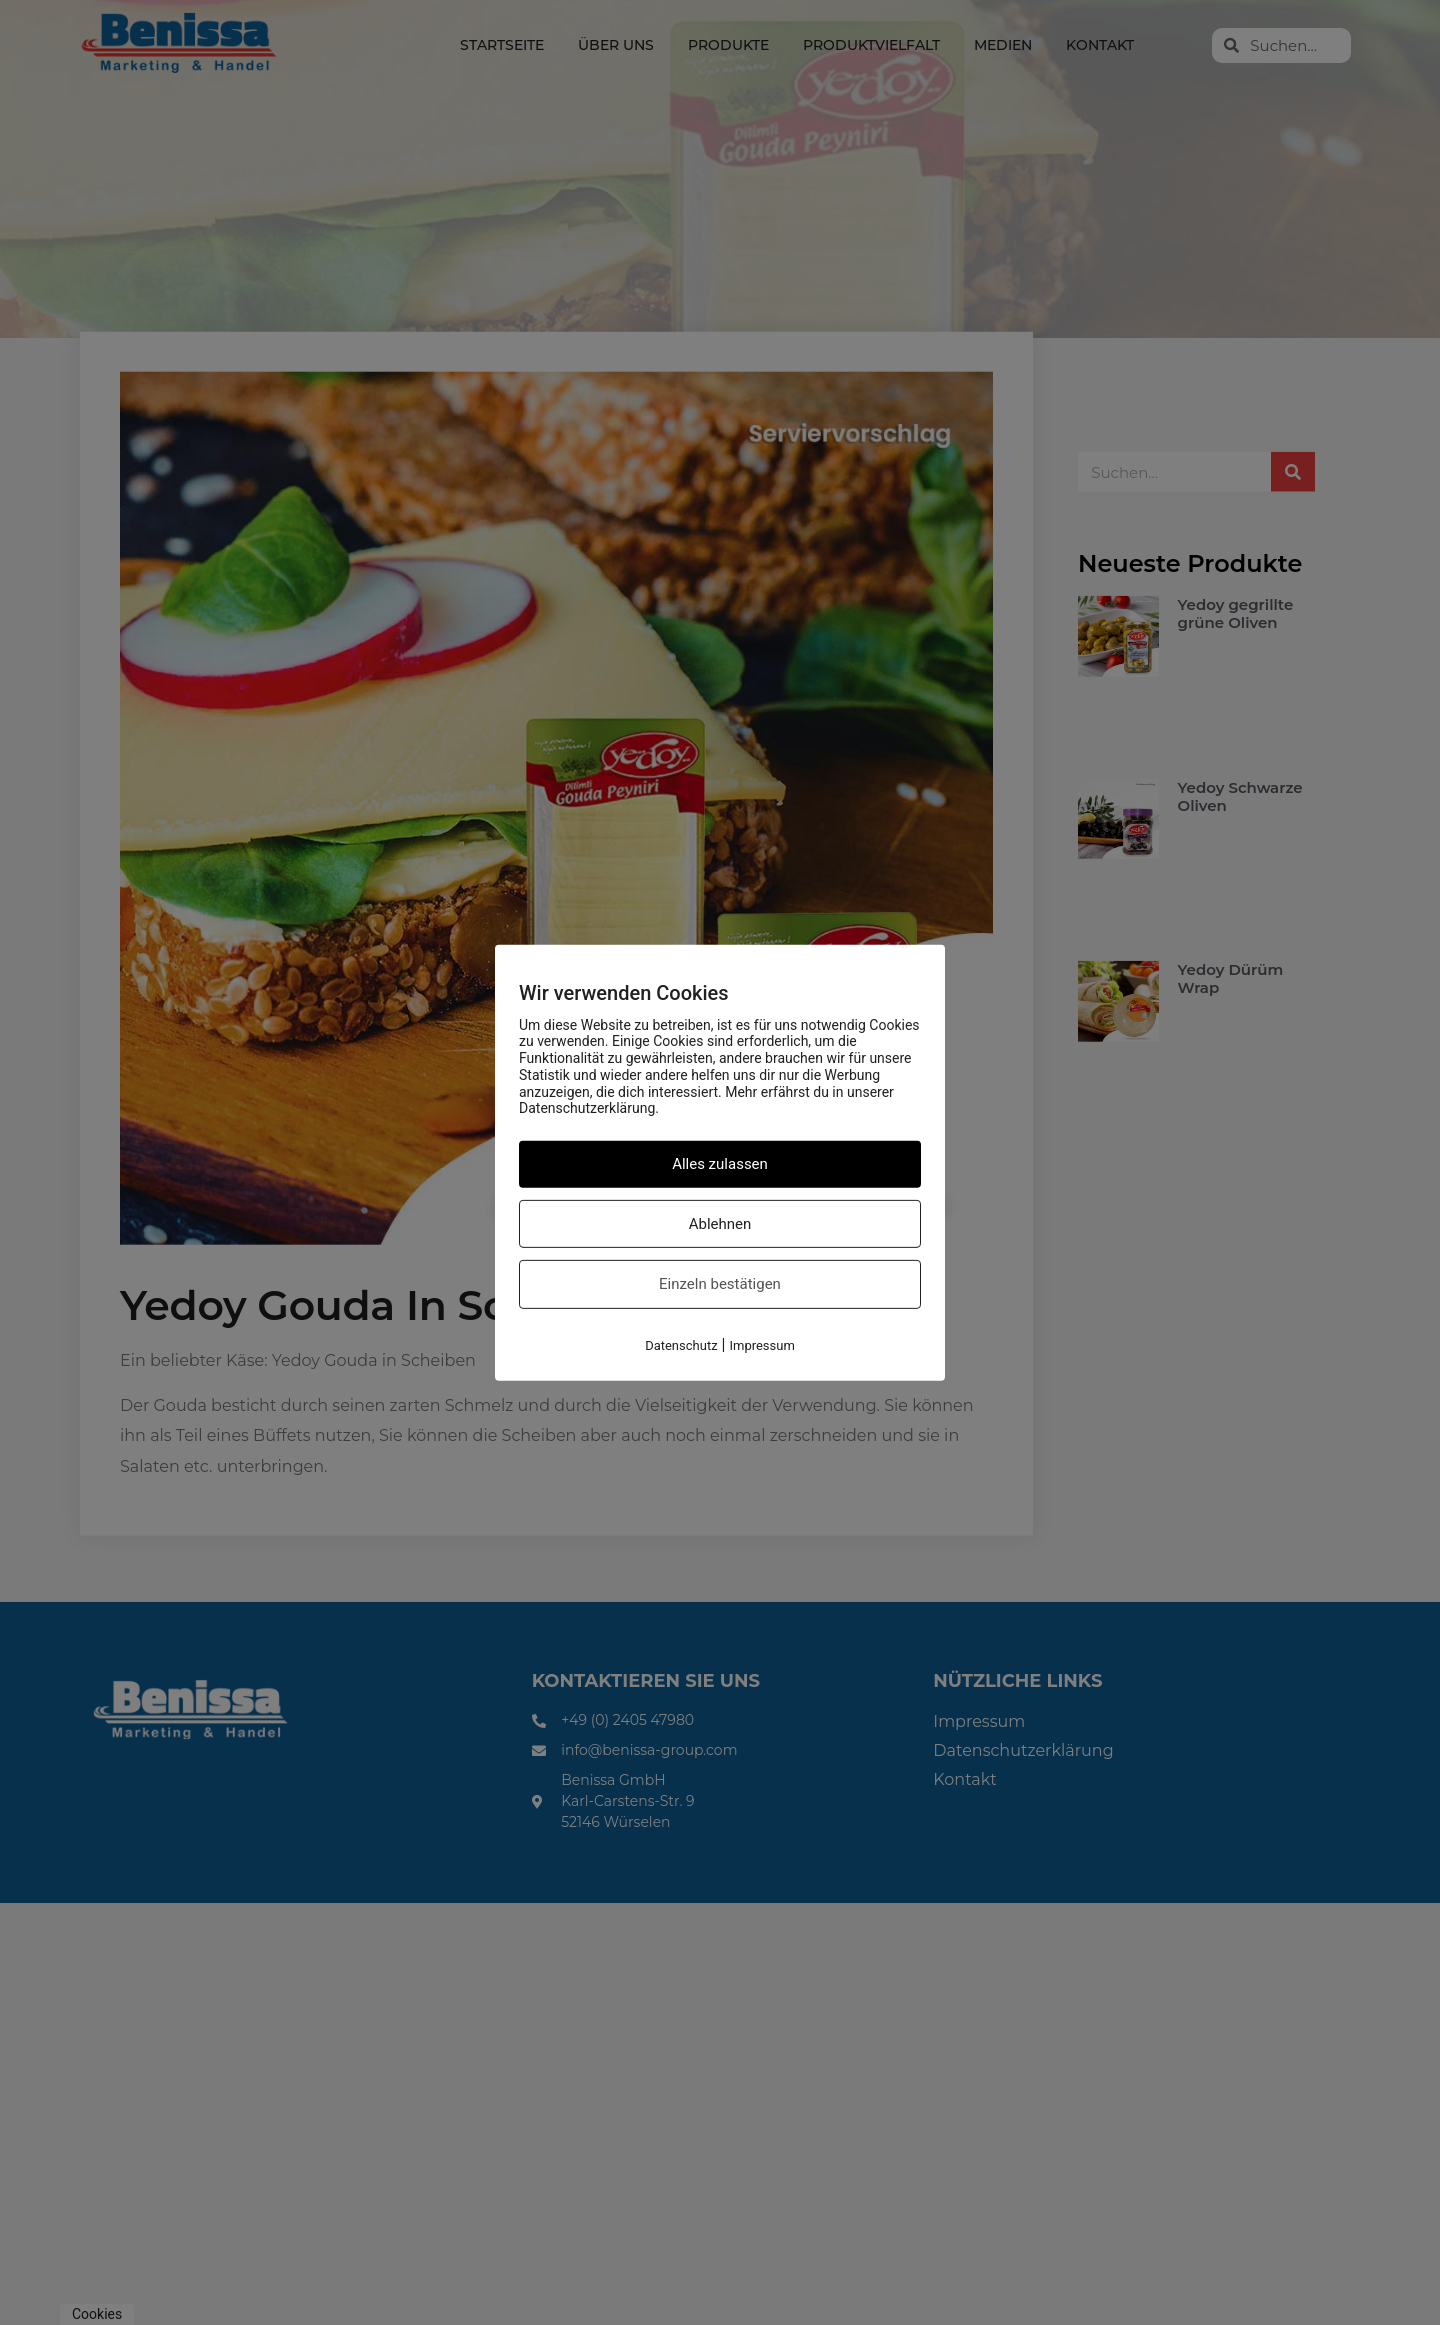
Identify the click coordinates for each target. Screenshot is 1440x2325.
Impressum (761, 1345)
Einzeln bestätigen (720, 1284)
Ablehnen (720, 1224)
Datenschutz (681, 1345)
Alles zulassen (720, 1164)
